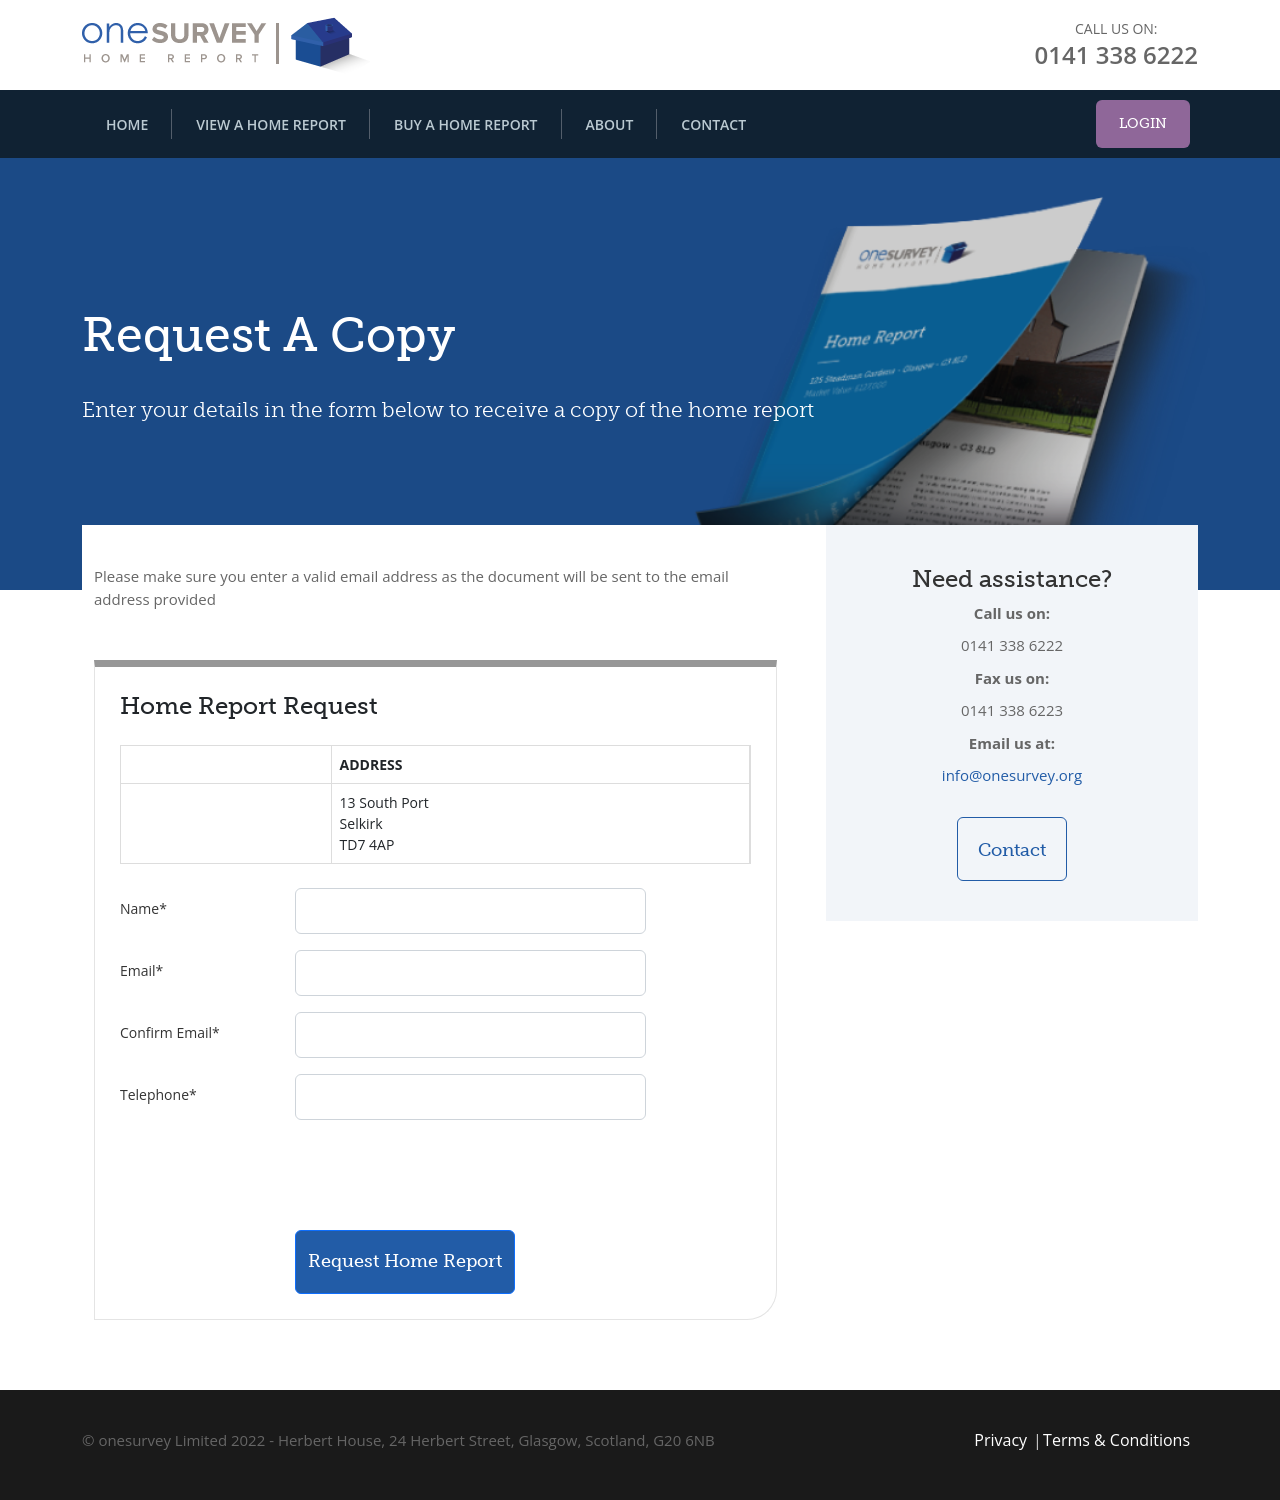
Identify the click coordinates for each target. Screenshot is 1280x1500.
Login (1143, 123)
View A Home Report (271, 124)
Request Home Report (405, 1261)
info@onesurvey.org (1012, 775)
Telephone (158, 1094)
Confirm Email (170, 1032)
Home (127, 124)
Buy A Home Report (466, 124)
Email (141, 970)
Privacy (1000, 1440)
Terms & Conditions (1116, 1440)
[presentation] (447, 1175)
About (610, 124)
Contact (713, 124)
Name (143, 908)
